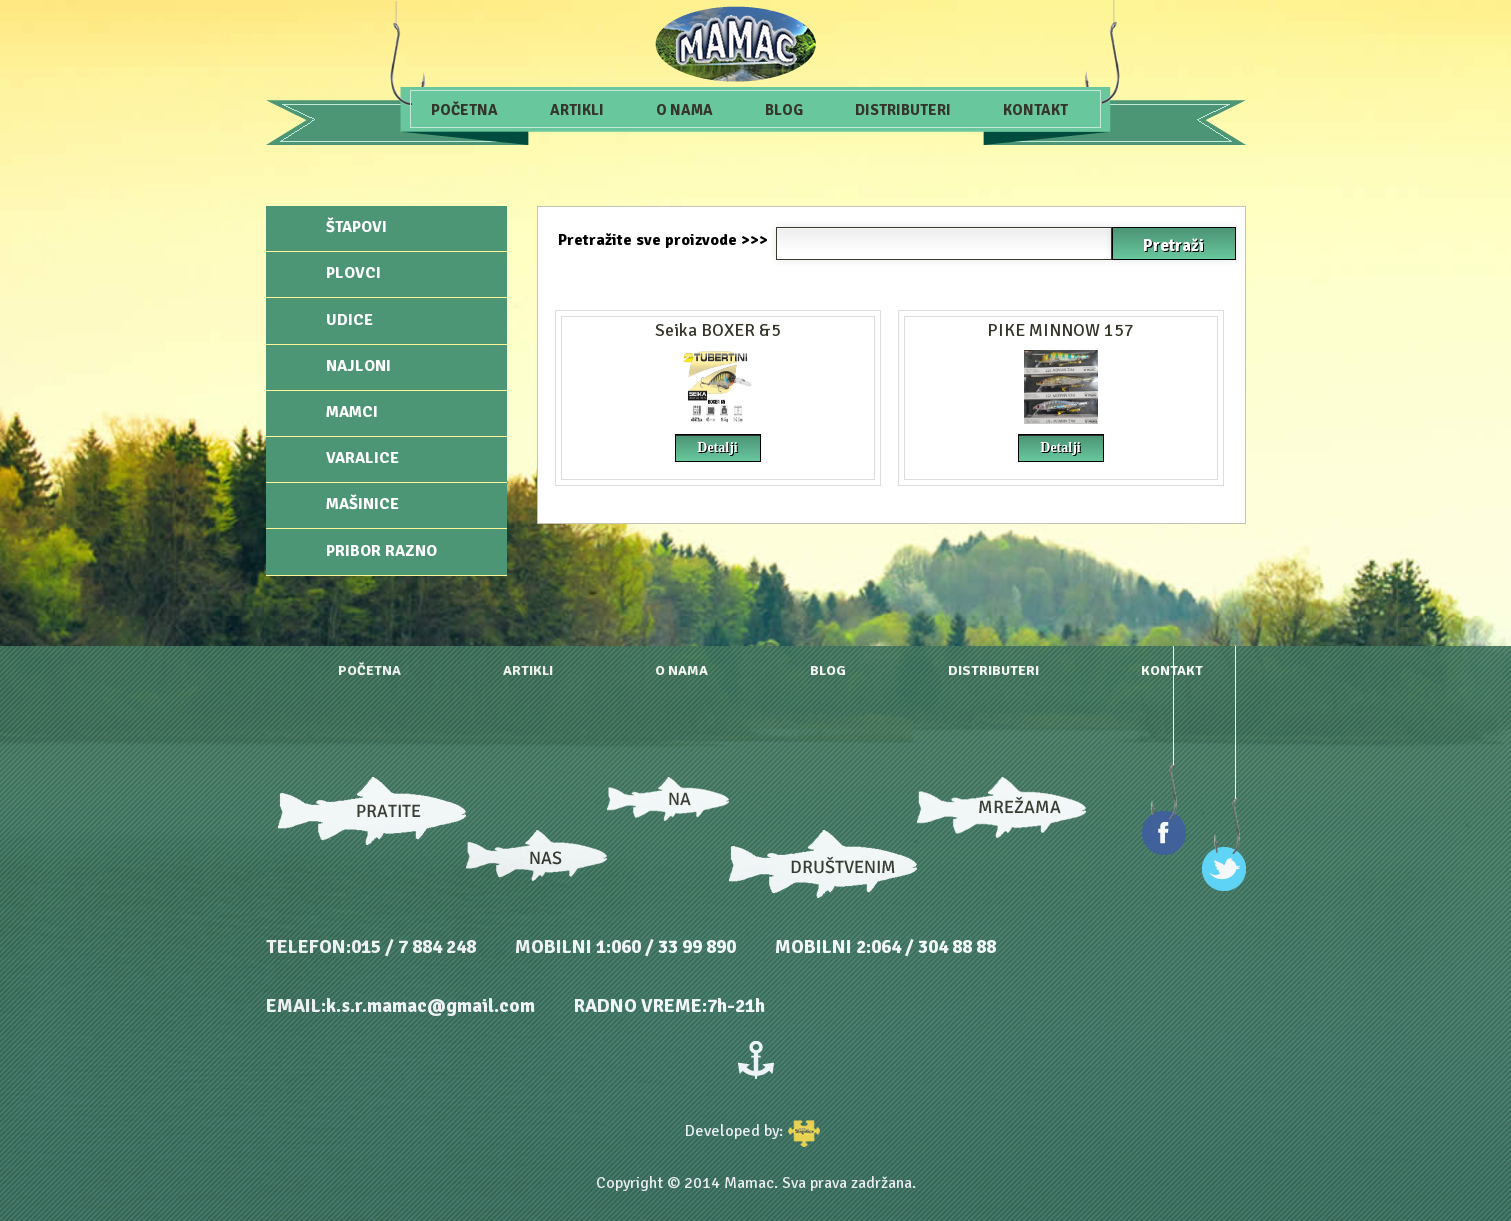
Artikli (577, 110)
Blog (784, 110)
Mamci (352, 412)
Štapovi (356, 227)
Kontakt (1035, 110)
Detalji (717, 447)
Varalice (362, 458)
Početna (464, 110)
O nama (684, 110)
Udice (349, 320)
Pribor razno (381, 551)
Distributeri (903, 110)
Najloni (358, 366)
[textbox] (944, 243)
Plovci (353, 273)
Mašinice (362, 504)
